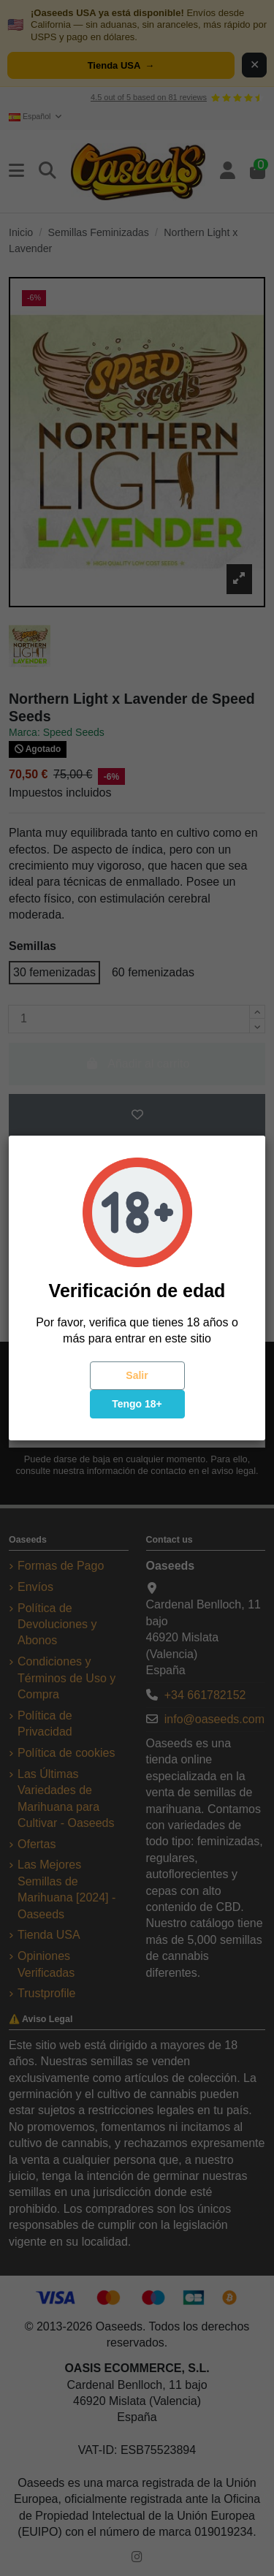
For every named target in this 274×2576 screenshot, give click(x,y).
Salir (137, 1375)
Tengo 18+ (137, 1404)
